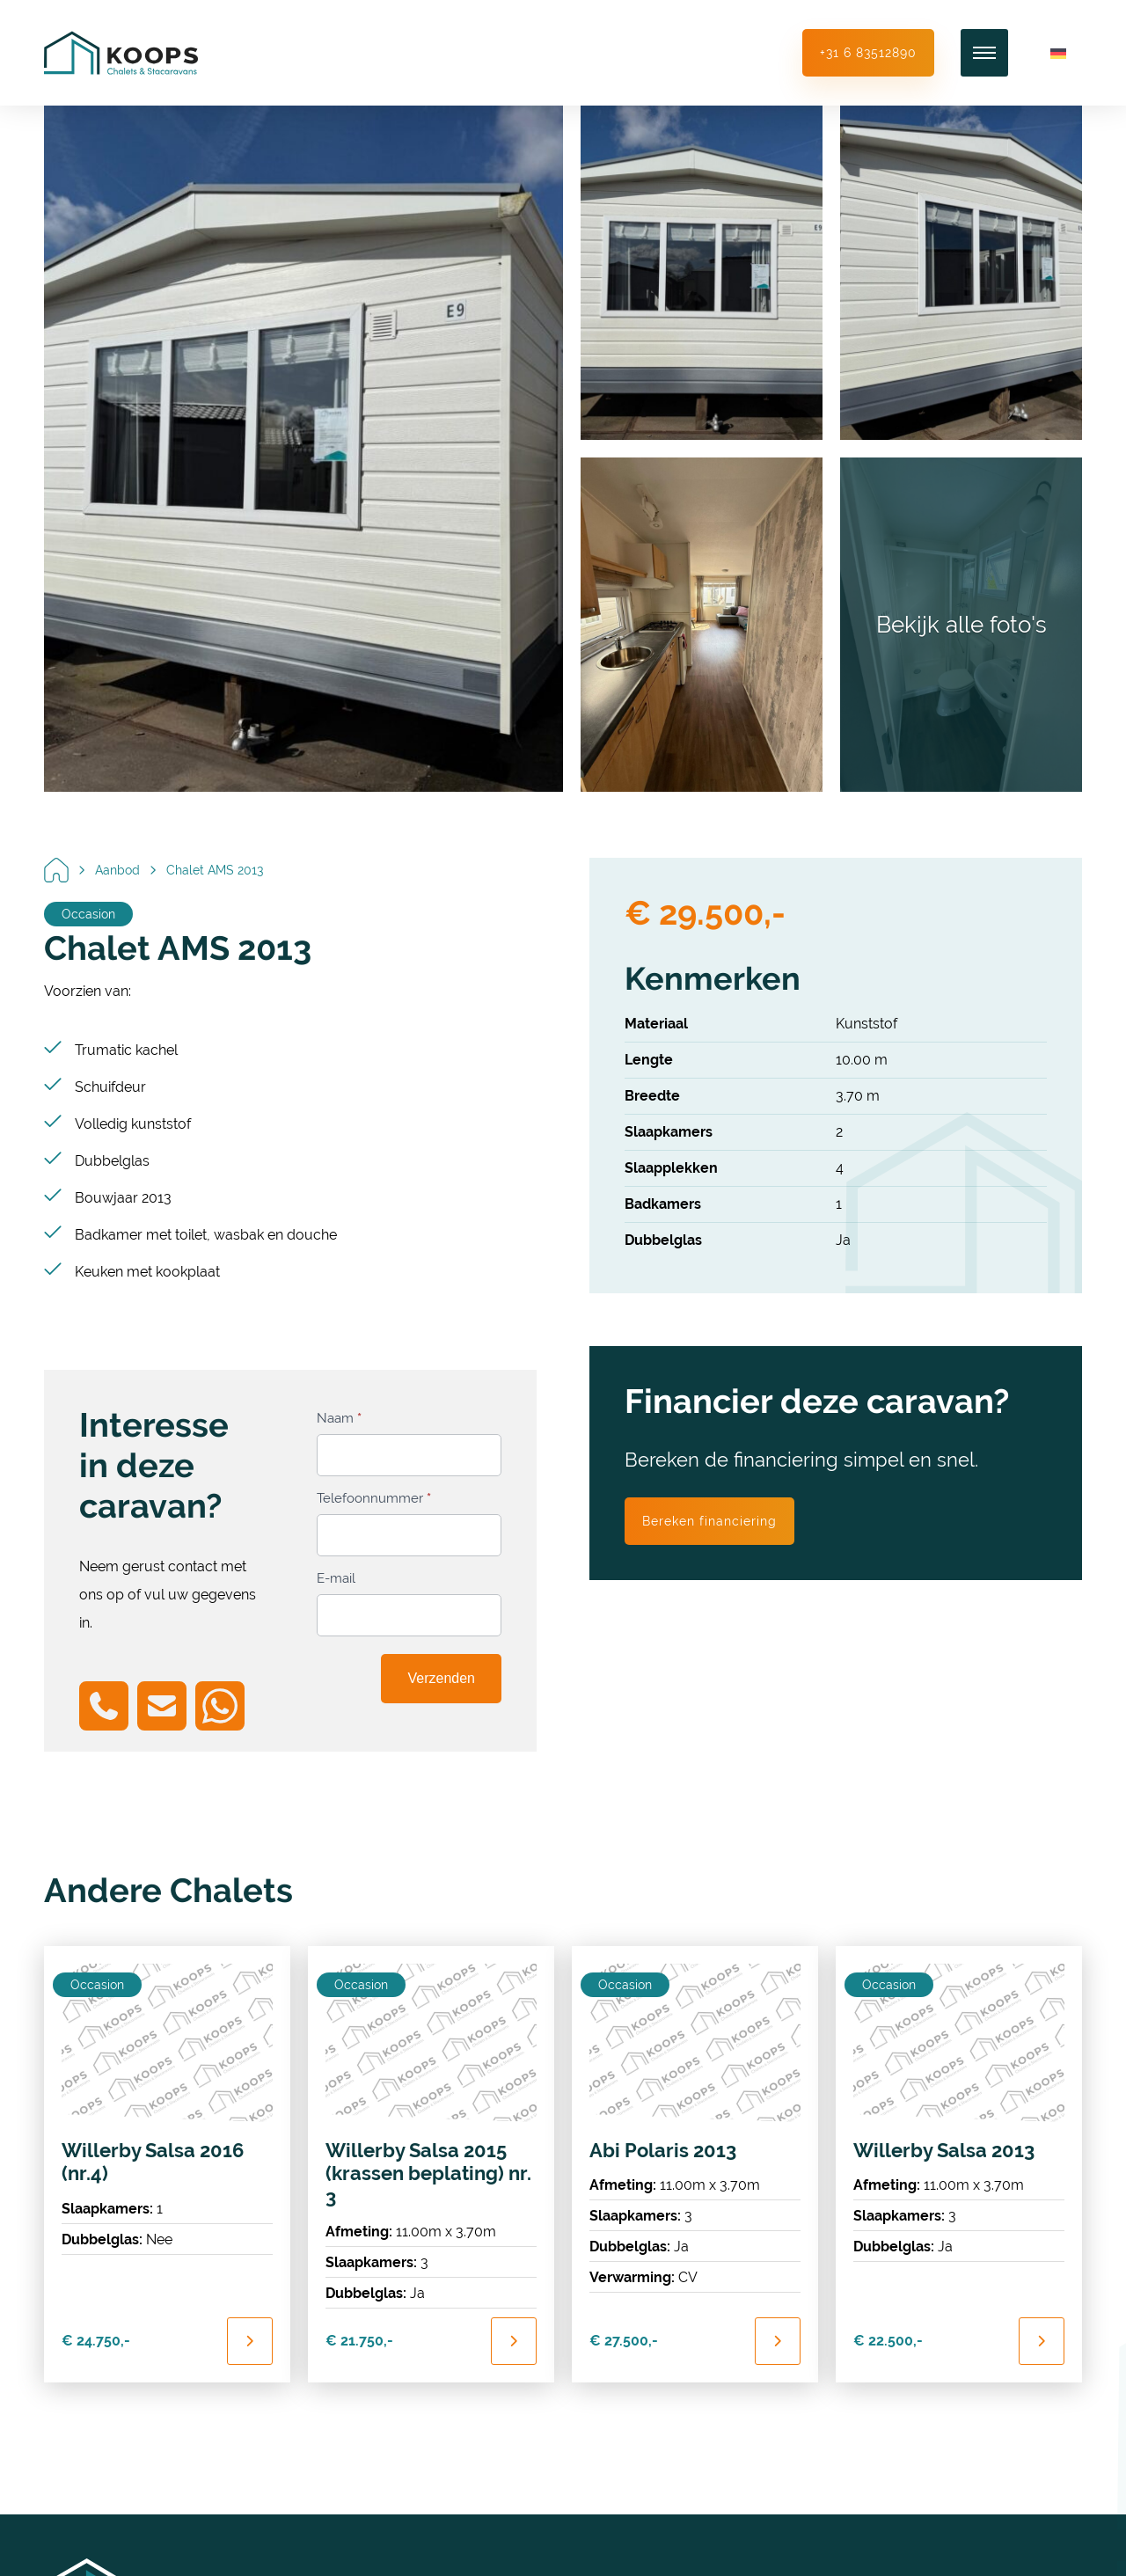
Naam (339, 1417)
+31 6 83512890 (868, 53)
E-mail (336, 1577)
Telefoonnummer (374, 1497)
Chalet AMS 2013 (214, 870)
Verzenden (441, 1678)
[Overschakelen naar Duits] (1058, 53)
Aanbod (117, 870)
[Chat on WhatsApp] (220, 1706)
